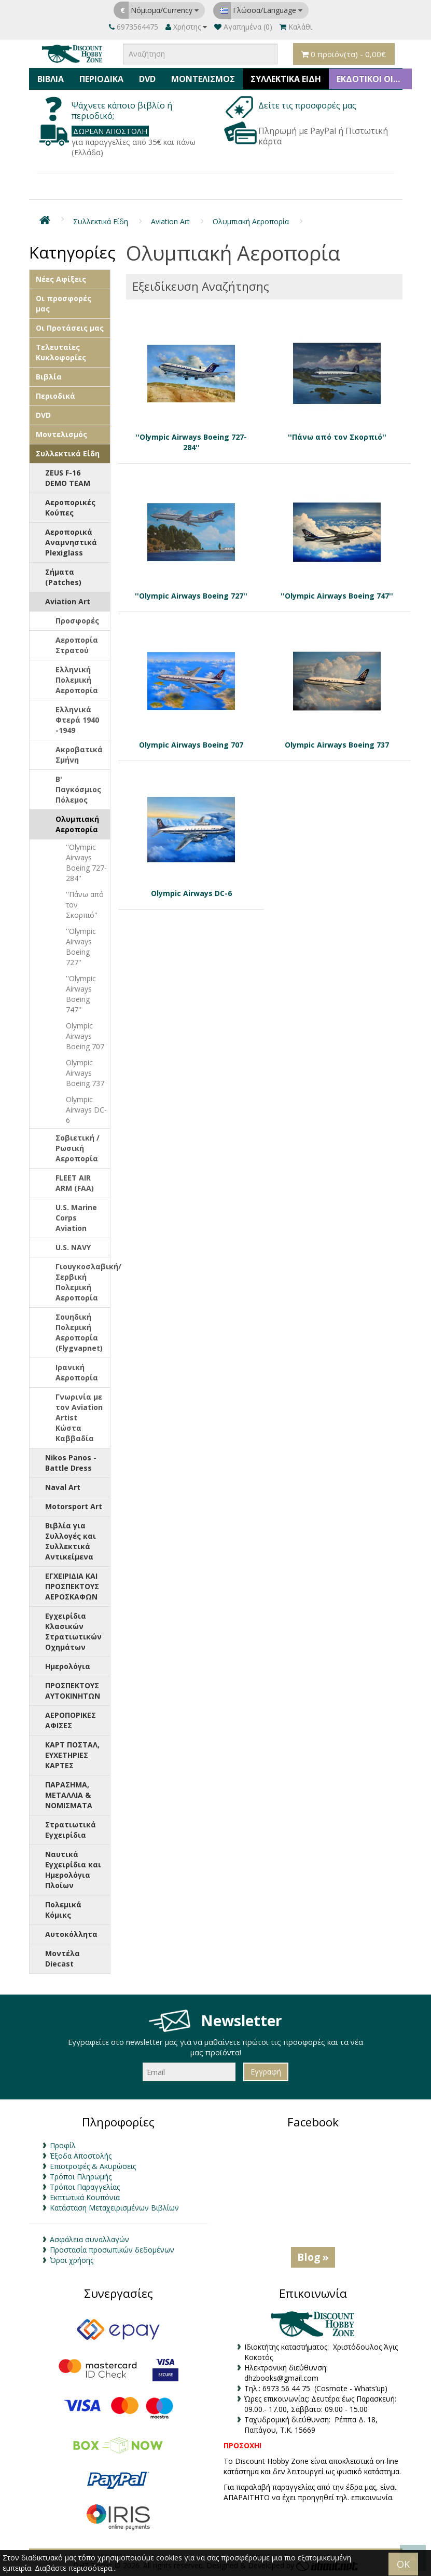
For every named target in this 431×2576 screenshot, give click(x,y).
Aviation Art (170, 221)
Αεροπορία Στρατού (76, 645)
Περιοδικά (101, 79)
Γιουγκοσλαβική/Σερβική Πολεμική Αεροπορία (83, 1282)
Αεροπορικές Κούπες (70, 507)
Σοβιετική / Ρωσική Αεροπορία (77, 1148)
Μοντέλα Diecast (62, 1958)
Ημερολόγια (67, 1666)
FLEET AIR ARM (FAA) (74, 1183)
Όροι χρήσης (71, 2260)
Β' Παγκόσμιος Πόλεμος (78, 789)
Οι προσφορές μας (63, 303)
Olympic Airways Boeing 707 (85, 1036)
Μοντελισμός (203, 79)
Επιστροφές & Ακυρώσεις (93, 2166)
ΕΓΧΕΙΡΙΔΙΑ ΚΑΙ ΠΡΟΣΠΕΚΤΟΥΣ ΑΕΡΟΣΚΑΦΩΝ (72, 1586)
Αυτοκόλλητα (71, 1934)
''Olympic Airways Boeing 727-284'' (86, 862)
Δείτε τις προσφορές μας (308, 105)
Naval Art (62, 1487)
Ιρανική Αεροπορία (76, 1372)
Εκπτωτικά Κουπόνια (85, 2197)
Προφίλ (63, 2145)
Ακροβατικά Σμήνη (79, 754)
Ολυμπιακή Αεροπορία (251, 221)
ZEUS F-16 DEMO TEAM (67, 478)
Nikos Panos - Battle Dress (70, 1463)
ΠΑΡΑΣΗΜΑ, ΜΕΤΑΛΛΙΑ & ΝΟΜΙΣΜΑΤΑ (68, 1795)
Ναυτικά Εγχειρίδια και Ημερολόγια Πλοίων (73, 1869)
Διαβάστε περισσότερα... (76, 2568)
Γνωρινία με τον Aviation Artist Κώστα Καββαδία (79, 1417)
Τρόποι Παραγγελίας (85, 2187)
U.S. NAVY (73, 1247)
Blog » (313, 2257)
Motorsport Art (73, 1506)
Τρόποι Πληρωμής (81, 2176)
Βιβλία (50, 79)
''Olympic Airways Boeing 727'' (81, 946)
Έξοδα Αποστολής (81, 2156)
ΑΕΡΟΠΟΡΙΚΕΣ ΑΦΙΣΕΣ (70, 1720)
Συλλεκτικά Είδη (286, 79)
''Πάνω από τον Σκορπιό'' (85, 904)
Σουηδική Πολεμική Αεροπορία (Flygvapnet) (79, 1332)
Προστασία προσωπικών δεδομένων (112, 2250)
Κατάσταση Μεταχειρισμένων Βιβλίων (114, 2208)
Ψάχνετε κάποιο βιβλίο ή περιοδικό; (122, 110)
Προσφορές (77, 621)
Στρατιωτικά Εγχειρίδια (70, 1830)
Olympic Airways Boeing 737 (85, 1072)
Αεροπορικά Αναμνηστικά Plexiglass (71, 542)
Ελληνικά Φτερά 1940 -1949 (77, 719)
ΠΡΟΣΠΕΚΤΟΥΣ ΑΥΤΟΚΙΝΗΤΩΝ (72, 1690)
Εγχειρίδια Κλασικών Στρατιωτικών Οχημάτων (73, 1631)
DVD (147, 79)
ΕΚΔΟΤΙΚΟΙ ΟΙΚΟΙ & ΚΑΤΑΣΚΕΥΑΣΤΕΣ (374, 79)
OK (403, 2564)
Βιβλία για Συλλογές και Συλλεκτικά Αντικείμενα (70, 1541)
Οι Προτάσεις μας (70, 328)
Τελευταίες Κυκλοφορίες (61, 352)
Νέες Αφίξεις (61, 279)
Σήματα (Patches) (63, 577)
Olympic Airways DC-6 (86, 1109)
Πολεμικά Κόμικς (63, 1910)
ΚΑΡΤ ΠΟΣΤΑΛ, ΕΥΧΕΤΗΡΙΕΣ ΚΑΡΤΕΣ (72, 1755)
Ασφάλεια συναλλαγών (89, 2239)
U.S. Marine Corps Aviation (76, 1217)
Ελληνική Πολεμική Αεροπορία (76, 680)
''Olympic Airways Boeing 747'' (81, 993)
